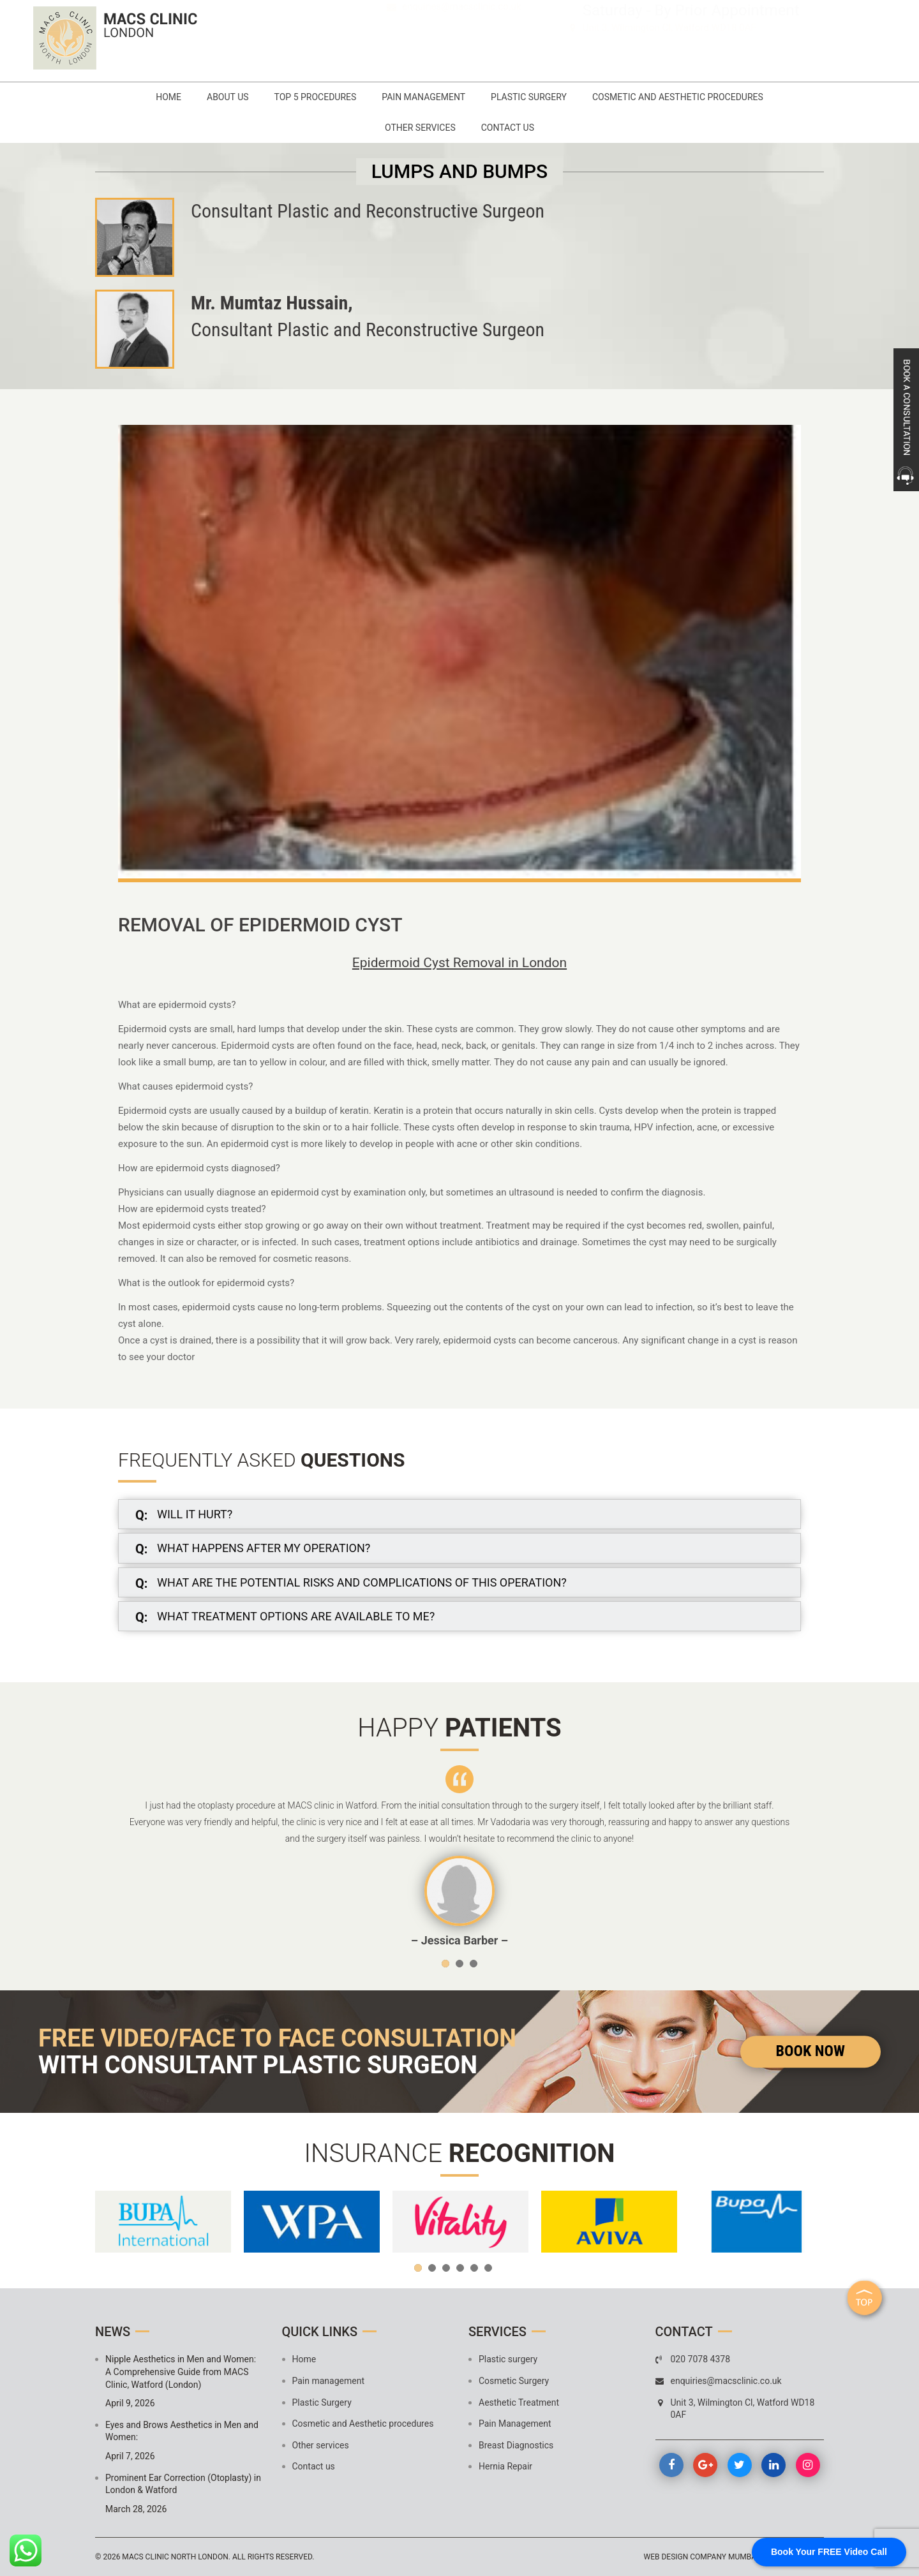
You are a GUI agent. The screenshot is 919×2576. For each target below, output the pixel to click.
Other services (420, 127)
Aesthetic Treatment (519, 2402)
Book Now (810, 2051)
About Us (228, 97)
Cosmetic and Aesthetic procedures (677, 97)
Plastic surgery (508, 2359)
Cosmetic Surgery (514, 2381)
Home (168, 97)
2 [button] (459, 1963)
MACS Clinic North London (175, 2556)
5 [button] (474, 2268)
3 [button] (473, 1963)
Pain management (423, 97)
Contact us (507, 127)
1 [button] (445, 1963)
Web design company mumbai (701, 2556)
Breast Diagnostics (516, 2445)
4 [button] (460, 2268)
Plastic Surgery (529, 97)
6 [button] (488, 2268)
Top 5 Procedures (315, 97)
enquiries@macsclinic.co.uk (461, 47)
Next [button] (801, 1856)
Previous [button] (117, 1856)
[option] (459, 1856)
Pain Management (515, 2423)
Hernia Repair (505, 2466)
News (112, 2331)
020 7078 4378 (453, 29)
